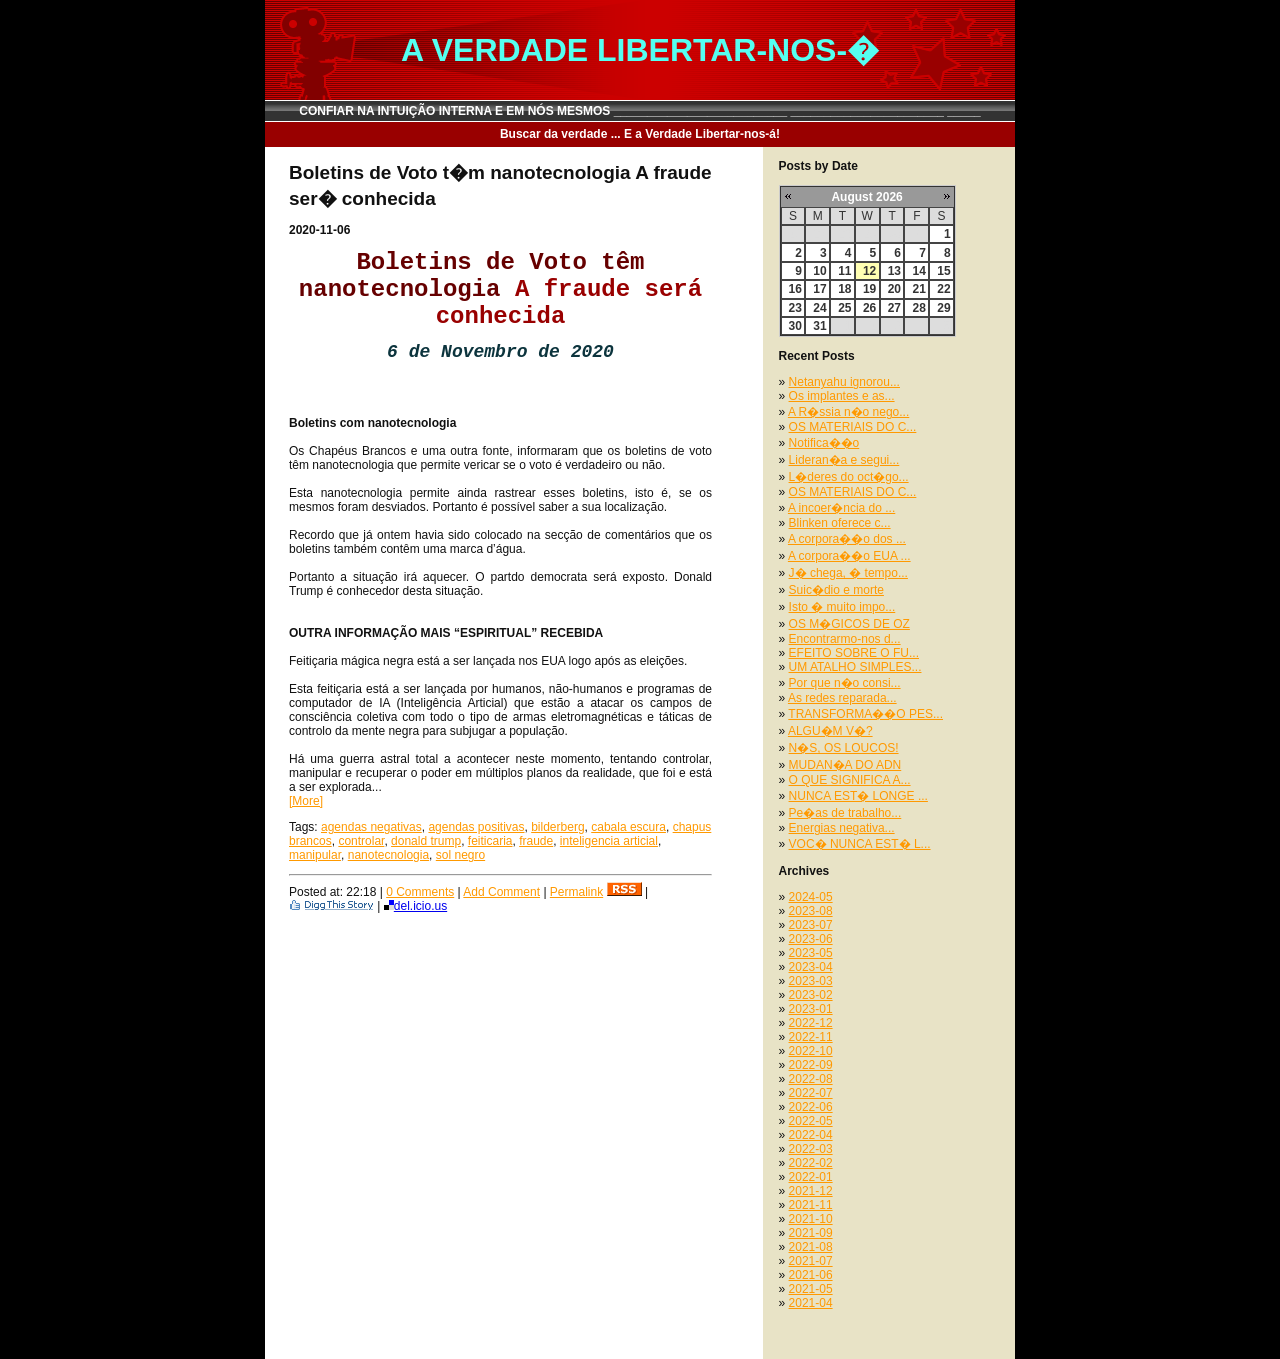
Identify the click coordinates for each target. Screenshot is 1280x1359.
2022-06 (811, 1107)
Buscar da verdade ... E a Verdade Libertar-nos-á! (640, 134)
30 (795, 326)
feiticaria (490, 841)
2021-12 (811, 1191)
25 (844, 308)
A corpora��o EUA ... (849, 556)
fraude (536, 841)
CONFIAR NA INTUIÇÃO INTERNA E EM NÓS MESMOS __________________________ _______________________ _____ (640, 111)
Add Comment (501, 892)
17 (819, 289)
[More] (306, 801)
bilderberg (557, 827)
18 (844, 289)
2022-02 (811, 1163)
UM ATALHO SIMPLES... (855, 667)
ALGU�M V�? (830, 731)
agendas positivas (476, 827)
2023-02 (811, 995)
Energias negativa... (842, 828)
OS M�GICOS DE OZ (849, 624)
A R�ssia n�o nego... (848, 412)
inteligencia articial (609, 841)
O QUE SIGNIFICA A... (850, 780)
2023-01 (811, 1009)
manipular (315, 855)
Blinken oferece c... (840, 523)
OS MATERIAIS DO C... (853, 427)
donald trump (426, 841)
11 (844, 271)
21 (918, 289)
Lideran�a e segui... (844, 460)
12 (869, 271)
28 (918, 308)
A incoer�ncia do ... (841, 508)
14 (918, 271)
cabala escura (628, 827)
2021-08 (811, 1247)
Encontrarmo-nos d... (845, 639)
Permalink (576, 892)
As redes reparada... (842, 698)
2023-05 (811, 953)
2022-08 (811, 1079)
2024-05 (811, 897)
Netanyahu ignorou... (844, 382)
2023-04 (811, 967)
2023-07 (811, 925)
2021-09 (811, 1233)
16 (795, 289)
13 (894, 271)
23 (795, 308)
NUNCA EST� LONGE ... (858, 796)
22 (943, 289)
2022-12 (811, 1023)
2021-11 (811, 1205)
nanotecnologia (388, 855)
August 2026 (866, 197)
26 (869, 308)
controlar (361, 841)
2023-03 (811, 981)
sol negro (460, 855)
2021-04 (811, 1303)
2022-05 (811, 1121)
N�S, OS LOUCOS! (844, 748)
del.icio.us (415, 906)
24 (819, 308)
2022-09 (811, 1065)
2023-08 (811, 911)
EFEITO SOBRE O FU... (854, 653)
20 (894, 289)
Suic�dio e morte (836, 590)
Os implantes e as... (842, 396)
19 (869, 289)
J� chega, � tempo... (848, 573)
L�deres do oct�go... (849, 477)
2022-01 (811, 1177)
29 (943, 308)
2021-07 (811, 1261)
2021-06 (811, 1275)
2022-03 (811, 1149)
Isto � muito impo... (842, 607)
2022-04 (811, 1135)
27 (894, 308)
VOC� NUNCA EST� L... (860, 844)
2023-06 (811, 939)
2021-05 (811, 1289)
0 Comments (420, 892)
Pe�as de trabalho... (845, 813)
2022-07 (811, 1093)
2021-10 (811, 1219)
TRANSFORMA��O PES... (865, 714)
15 (943, 271)
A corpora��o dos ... (847, 539)
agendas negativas (371, 827)
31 (819, 326)
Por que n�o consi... (845, 683)
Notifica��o (824, 443)
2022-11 (811, 1037)
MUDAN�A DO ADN (845, 765)
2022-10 (811, 1051)
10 (819, 271)
